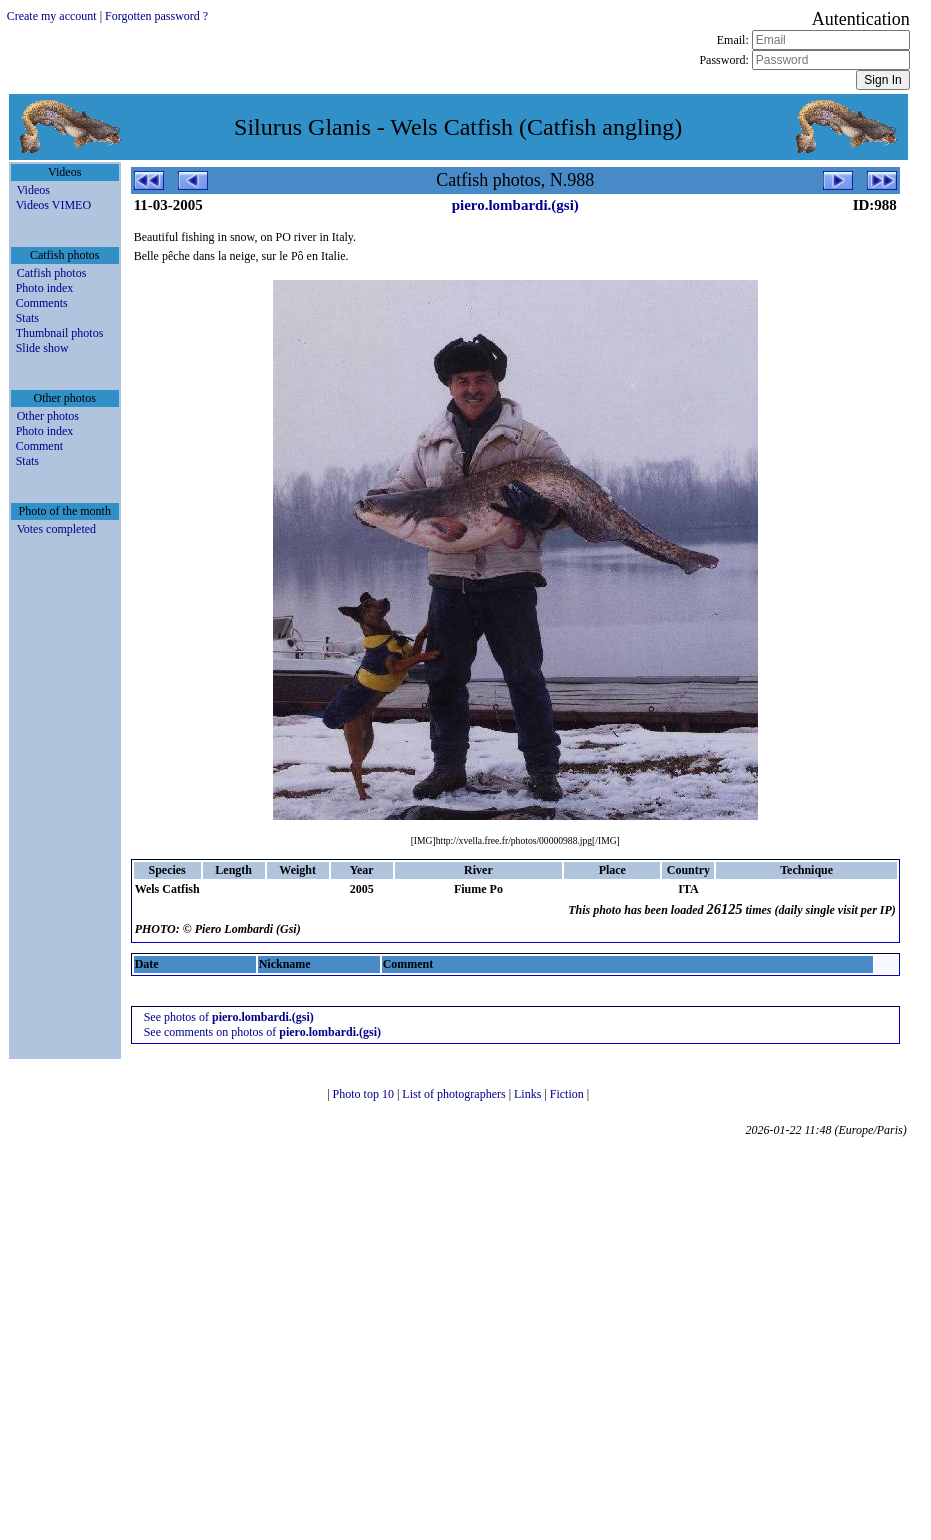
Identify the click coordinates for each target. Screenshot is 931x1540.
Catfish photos (52, 273)
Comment (39, 446)
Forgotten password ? (156, 16)
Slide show (42, 348)
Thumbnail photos (60, 333)
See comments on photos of (262, 1032)
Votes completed (56, 529)
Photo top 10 (365, 1094)
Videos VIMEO (53, 205)
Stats (27, 318)
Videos (33, 190)
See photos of (229, 1017)
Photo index (45, 288)
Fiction (568, 1094)
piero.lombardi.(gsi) (515, 205)
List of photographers (455, 1094)
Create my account (52, 16)
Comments (42, 303)
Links (529, 1094)
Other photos (48, 416)
